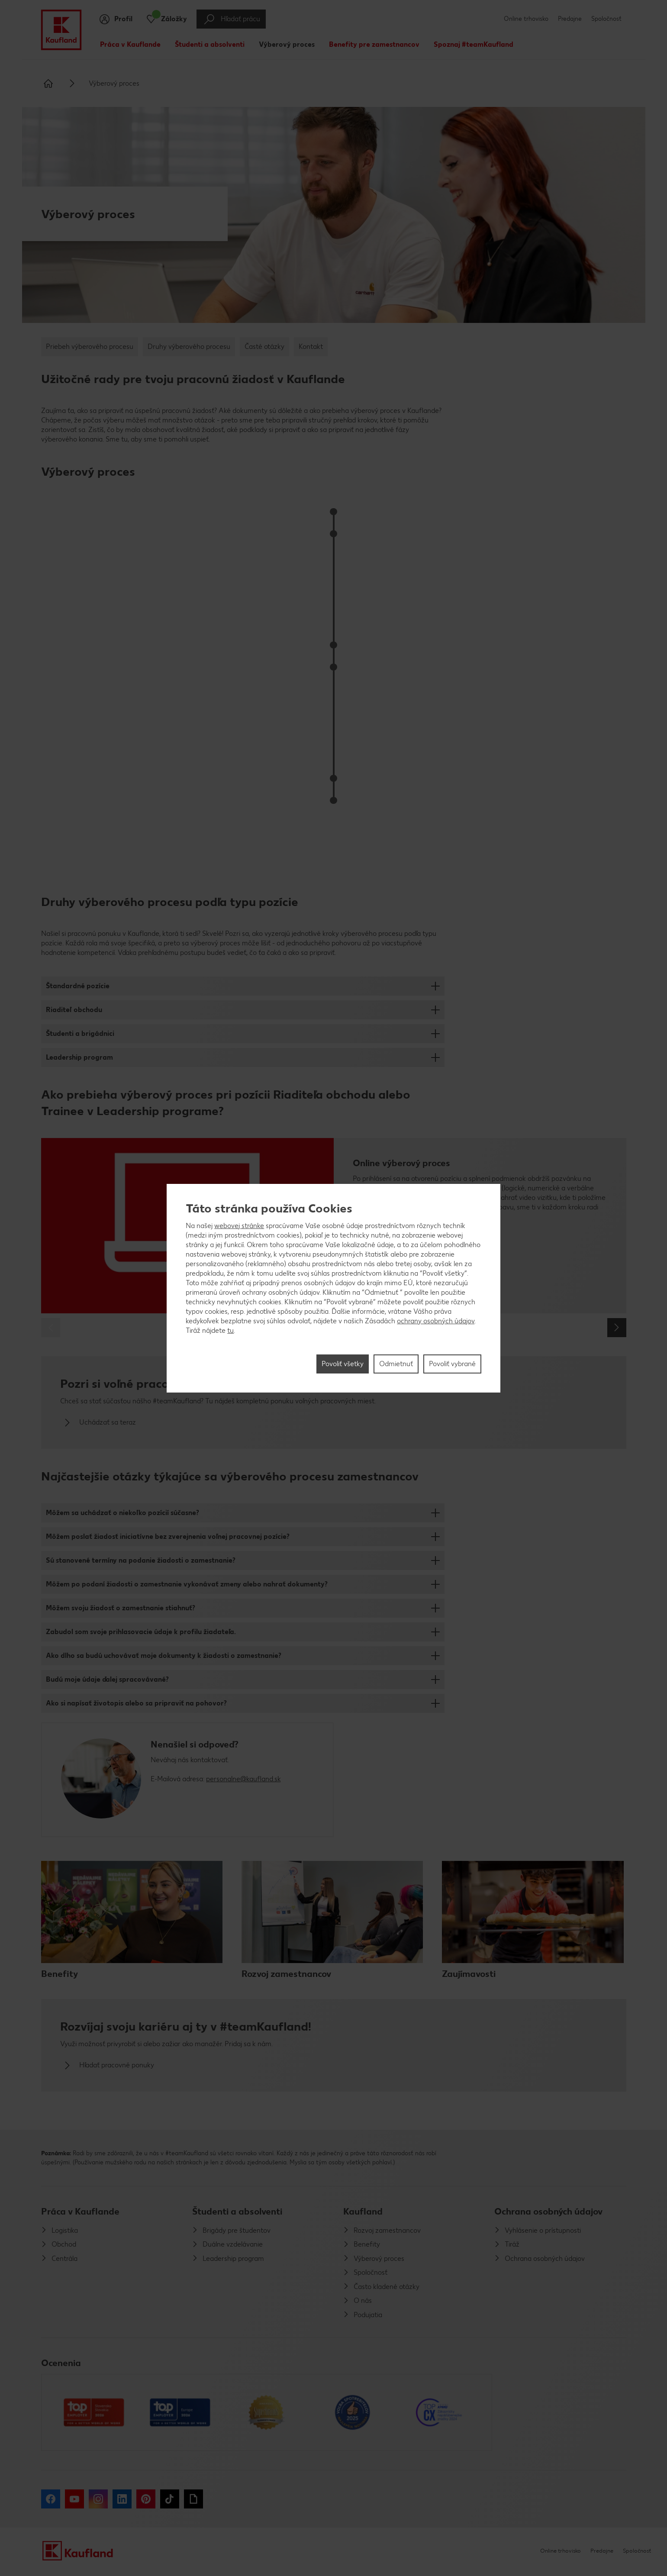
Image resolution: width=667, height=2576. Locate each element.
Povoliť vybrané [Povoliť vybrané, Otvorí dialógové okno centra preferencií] (452, 1364)
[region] (333, 1288)
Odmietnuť (396, 1364)
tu (230, 1330)
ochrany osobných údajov (435, 1321)
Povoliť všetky (343, 1364)
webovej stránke (239, 1226)
